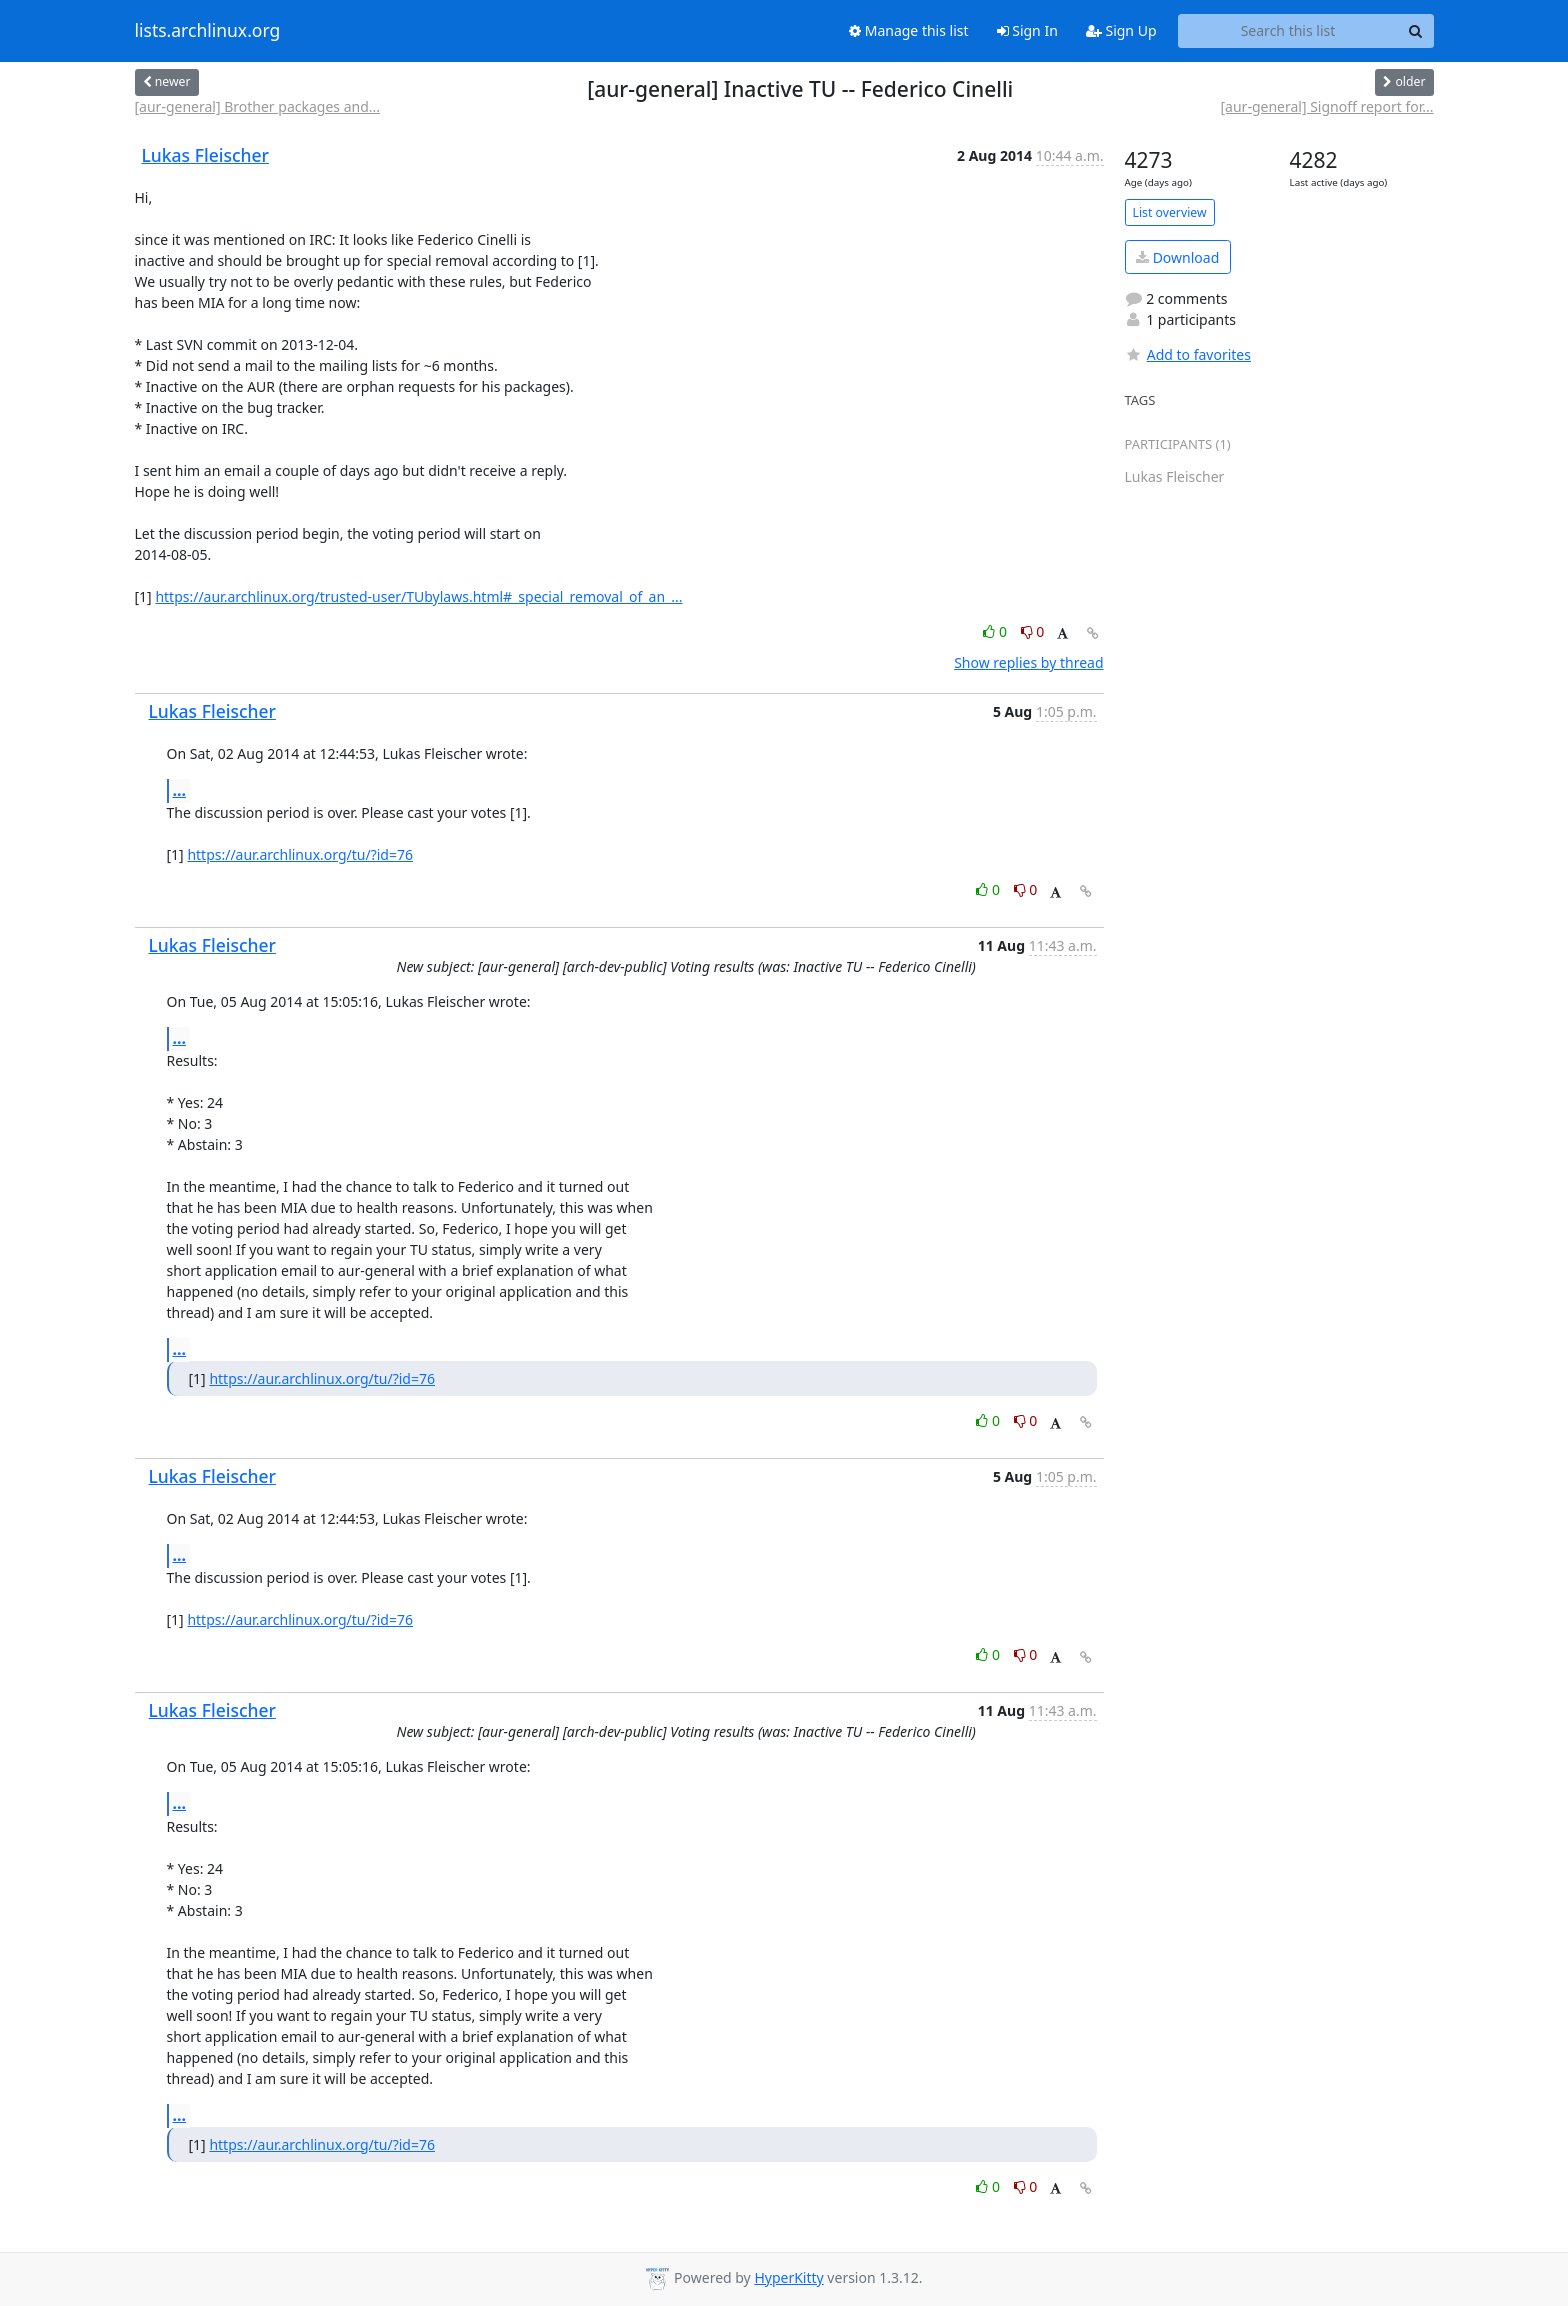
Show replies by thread (1028, 662)
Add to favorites (1188, 354)
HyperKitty (788, 2277)
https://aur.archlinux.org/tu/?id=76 (300, 854)
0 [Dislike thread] (1033, 631)
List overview (1170, 212)
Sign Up (1121, 30)
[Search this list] (1288, 31)
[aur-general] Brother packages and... (258, 106)
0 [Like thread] (996, 631)
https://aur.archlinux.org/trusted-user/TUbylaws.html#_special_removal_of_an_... (418, 596)
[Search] (1416, 31)
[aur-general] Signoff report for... (1326, 106)
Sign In (1027, 30)
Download (1177, 257)
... (180, 790)
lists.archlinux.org (208, 31)
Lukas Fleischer (205, 155)
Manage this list (909, 30)
